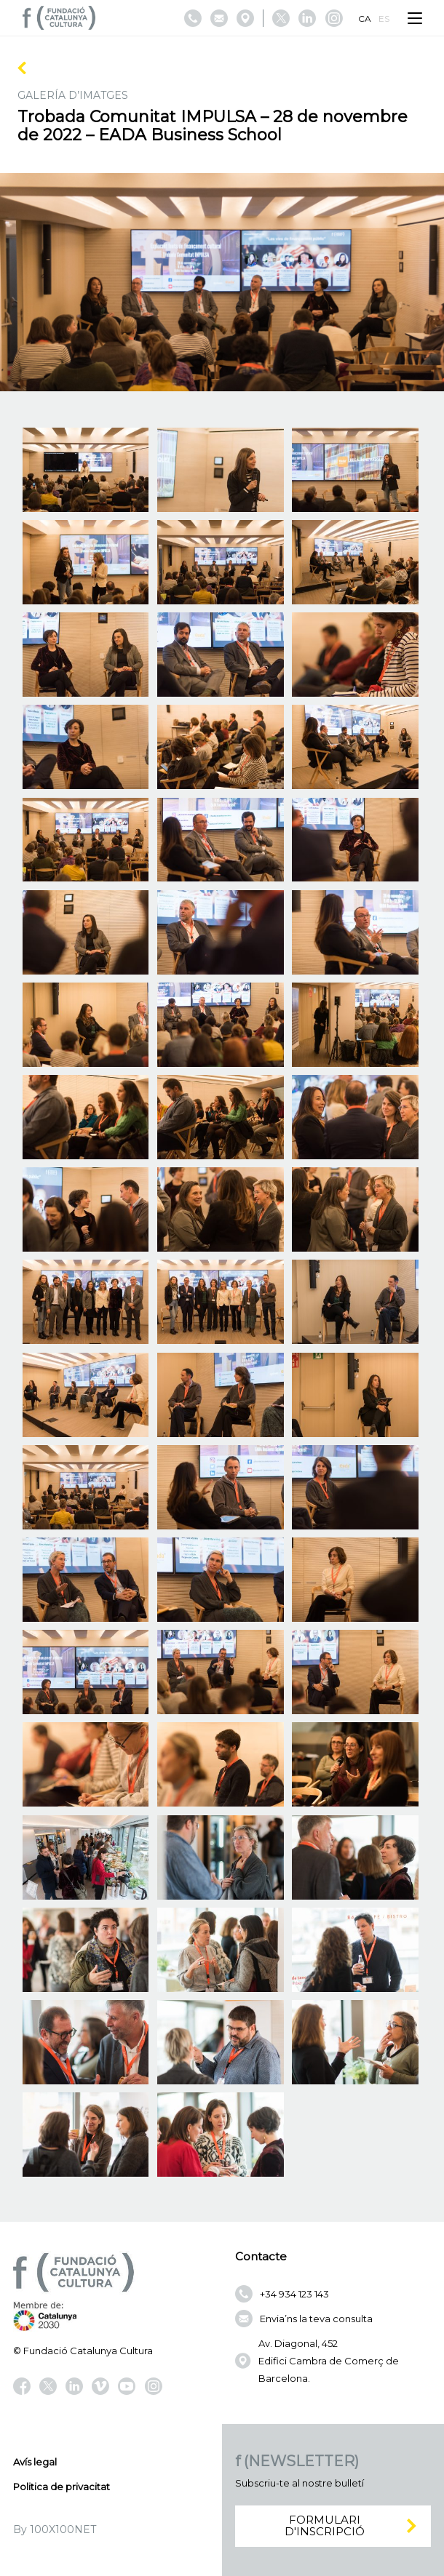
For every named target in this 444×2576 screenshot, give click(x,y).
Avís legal (35, 2462)
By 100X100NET (54, 2529)
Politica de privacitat (61, 2486)
